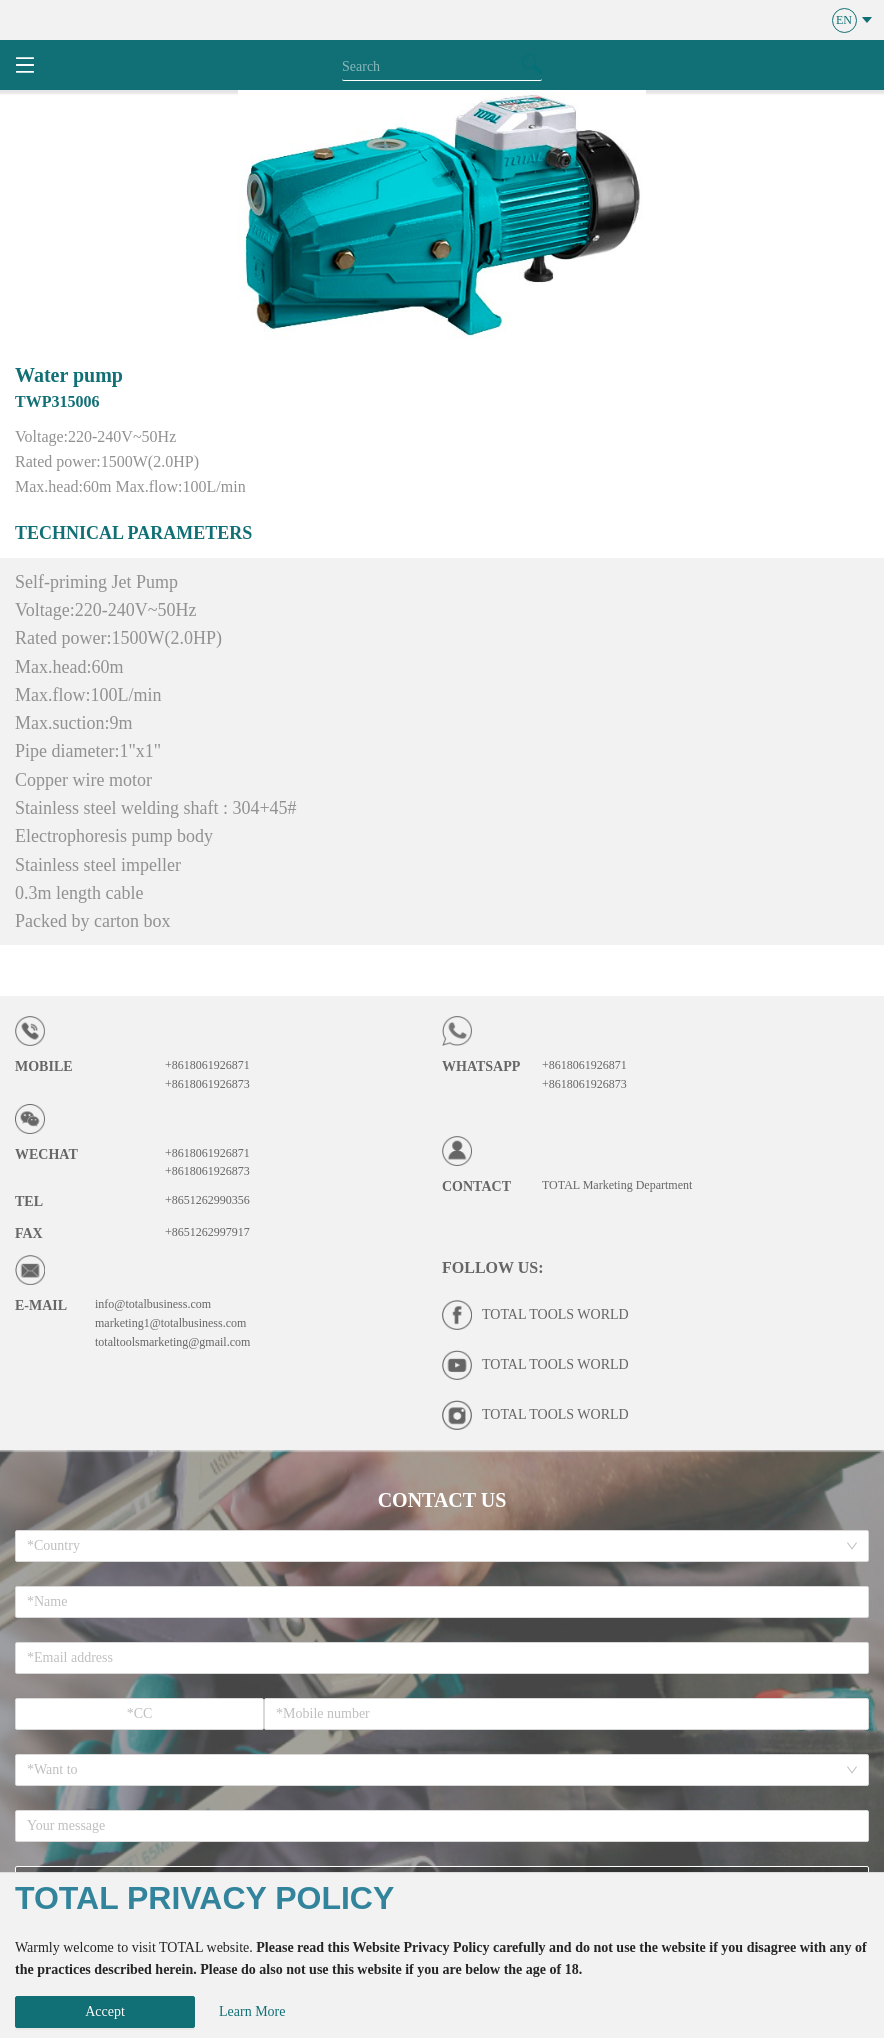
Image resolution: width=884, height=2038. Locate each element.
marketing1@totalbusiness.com (170, 1323)
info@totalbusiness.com (153, 1304)
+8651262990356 (207, 1200)
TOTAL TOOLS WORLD (555, 1314)
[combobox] (435, 1546)
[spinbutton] (139, 1714)
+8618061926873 (207, 1084)
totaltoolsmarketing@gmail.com (172, 1342)
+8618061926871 (207, 1065)
